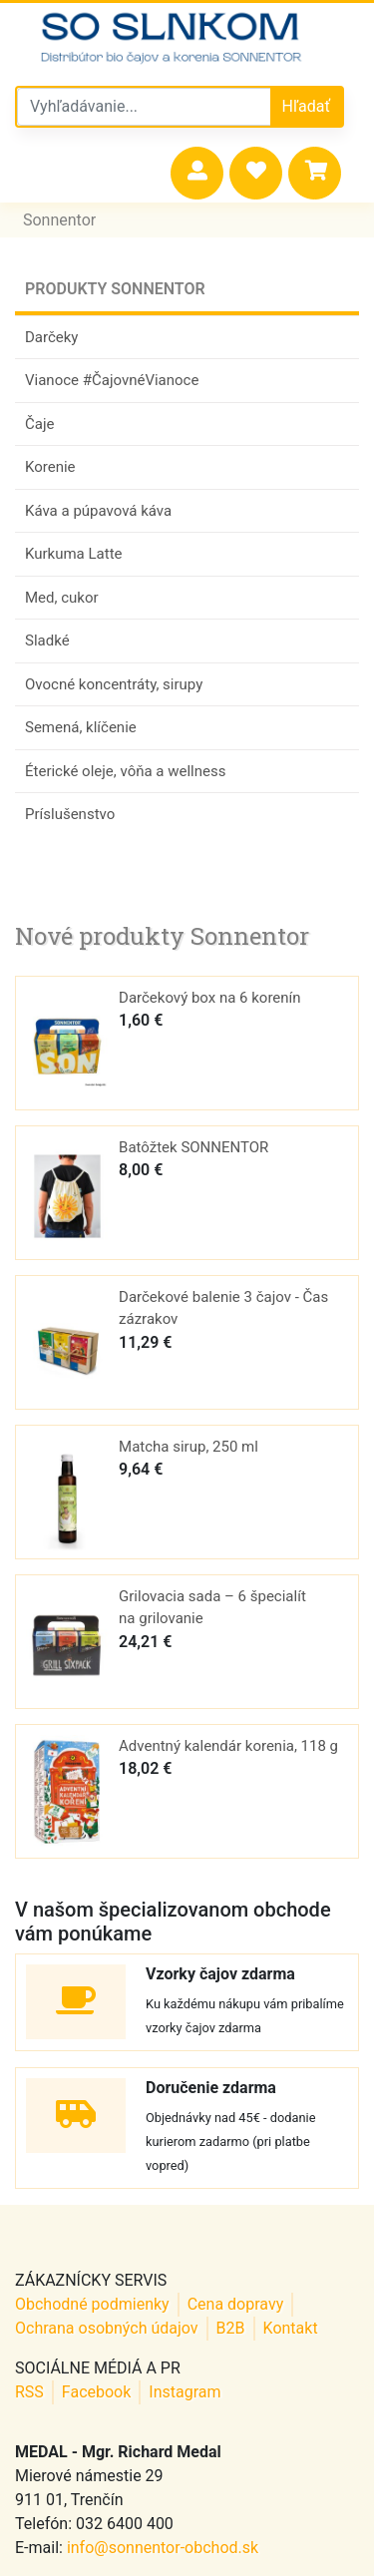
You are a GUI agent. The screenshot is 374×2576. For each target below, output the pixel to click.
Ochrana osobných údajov (106, 2328)
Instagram (184, 2391)
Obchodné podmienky (92, 2304)
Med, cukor (62, 598)
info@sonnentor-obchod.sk (162, 2547)
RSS (29, 2391)
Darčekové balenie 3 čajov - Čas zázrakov (223, 1308)
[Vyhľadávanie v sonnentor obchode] (144, 107)
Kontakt (290, 2328)
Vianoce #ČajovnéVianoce (111, 380)
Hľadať (306, 106)
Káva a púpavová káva (98, 511)
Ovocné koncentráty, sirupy (113, 684)
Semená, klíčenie (81, 727)
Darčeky (51, 337)
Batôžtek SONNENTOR (193, 1147)
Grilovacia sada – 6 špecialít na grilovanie (212, 1607)
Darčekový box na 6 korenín (210, 998)
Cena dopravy (235, 2304)
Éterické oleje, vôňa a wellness (125, 771)
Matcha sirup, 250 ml (188, 1447)
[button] (197, 173)
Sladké (47, 640)
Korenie (50, 467)
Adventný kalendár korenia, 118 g (228, 1746)
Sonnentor (59, 220)
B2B (230, 2328)
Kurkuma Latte (74, 554)
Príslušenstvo (70, 814)
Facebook (96, 2391)
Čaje (39, 424)
